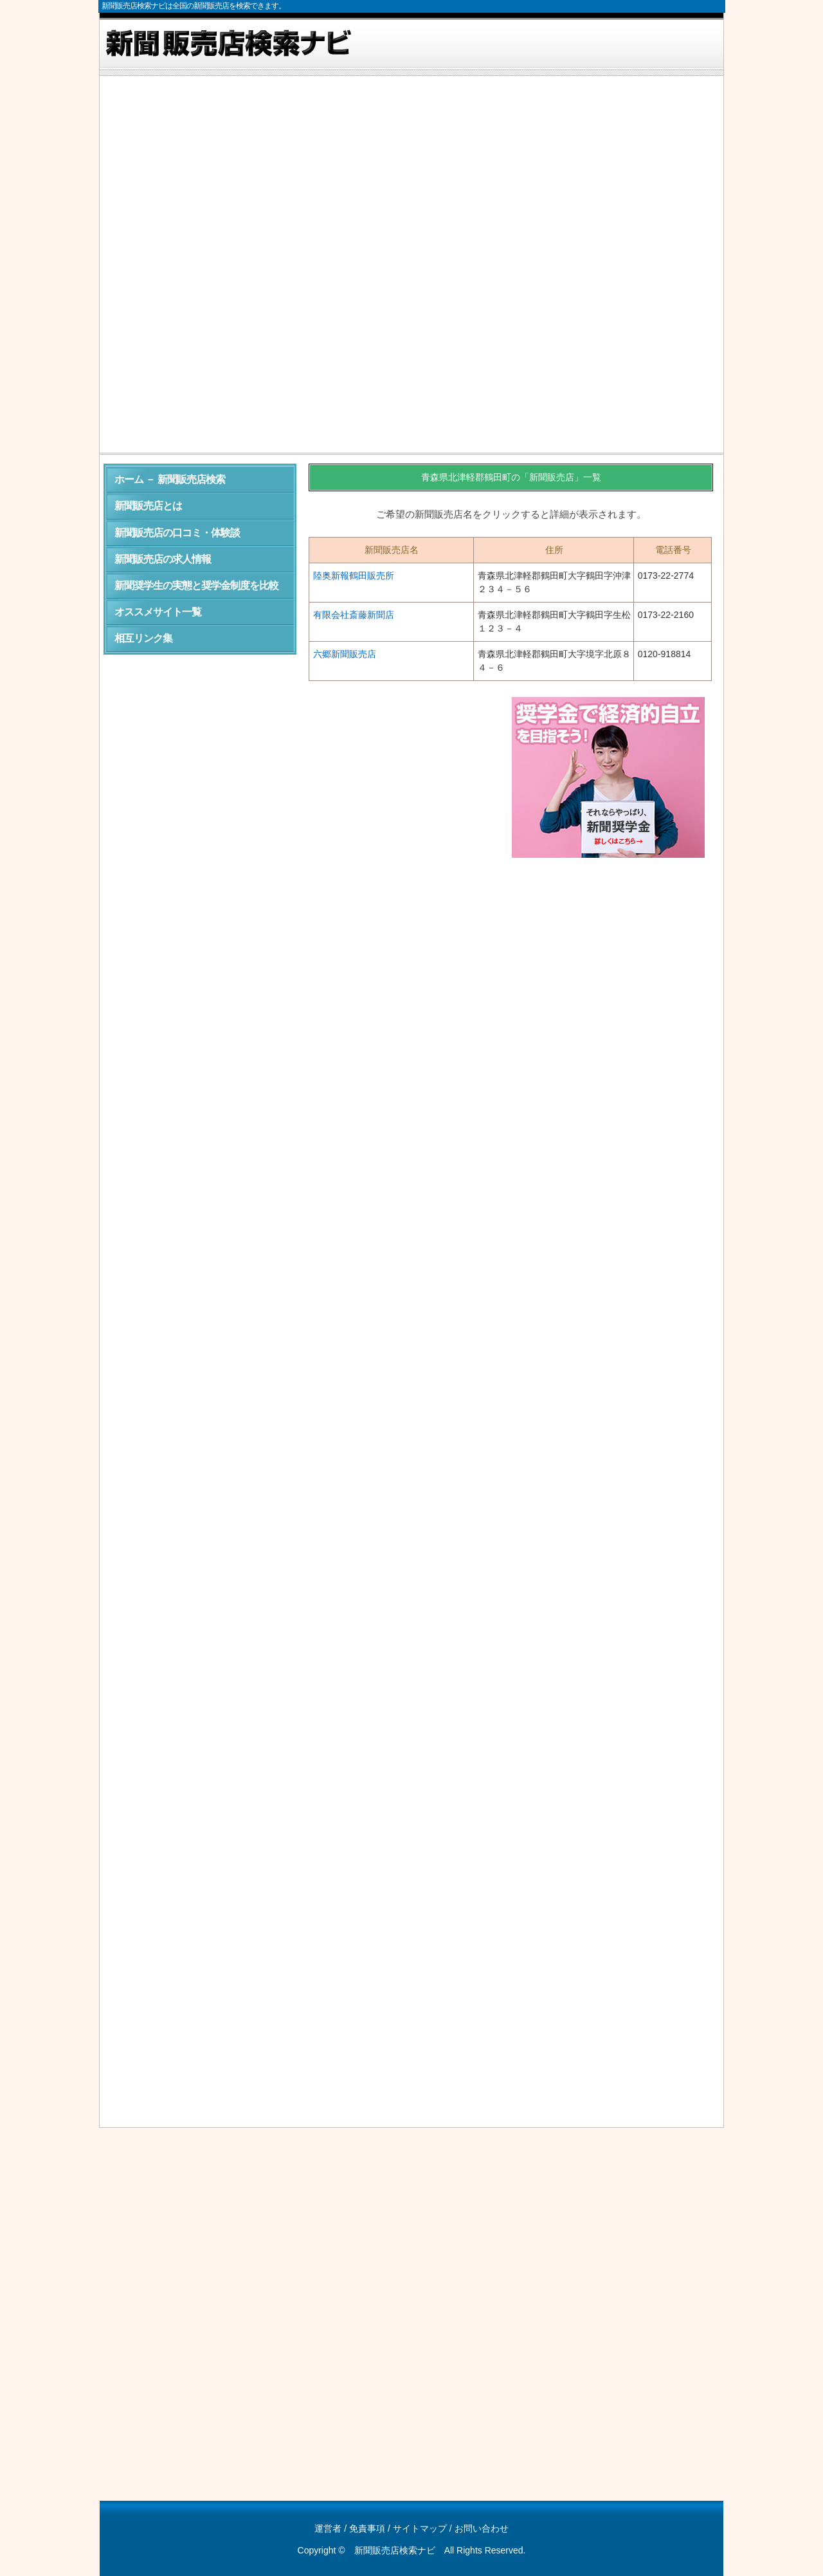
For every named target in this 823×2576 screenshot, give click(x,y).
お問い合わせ (482, 2528)
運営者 (327, 2528)
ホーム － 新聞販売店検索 (169, 479)
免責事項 (367, 2528)
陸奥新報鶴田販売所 (353, 575)
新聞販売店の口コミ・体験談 (177, 532)
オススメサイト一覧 (157, 611)
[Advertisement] (411, 176)
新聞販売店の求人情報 (162, 559)
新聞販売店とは (148, 505)
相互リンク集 (143, 638)
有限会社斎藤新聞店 (353, 615)
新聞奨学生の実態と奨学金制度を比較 (196, 585)
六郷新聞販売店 (344, 654)
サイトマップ (420, 2528)
